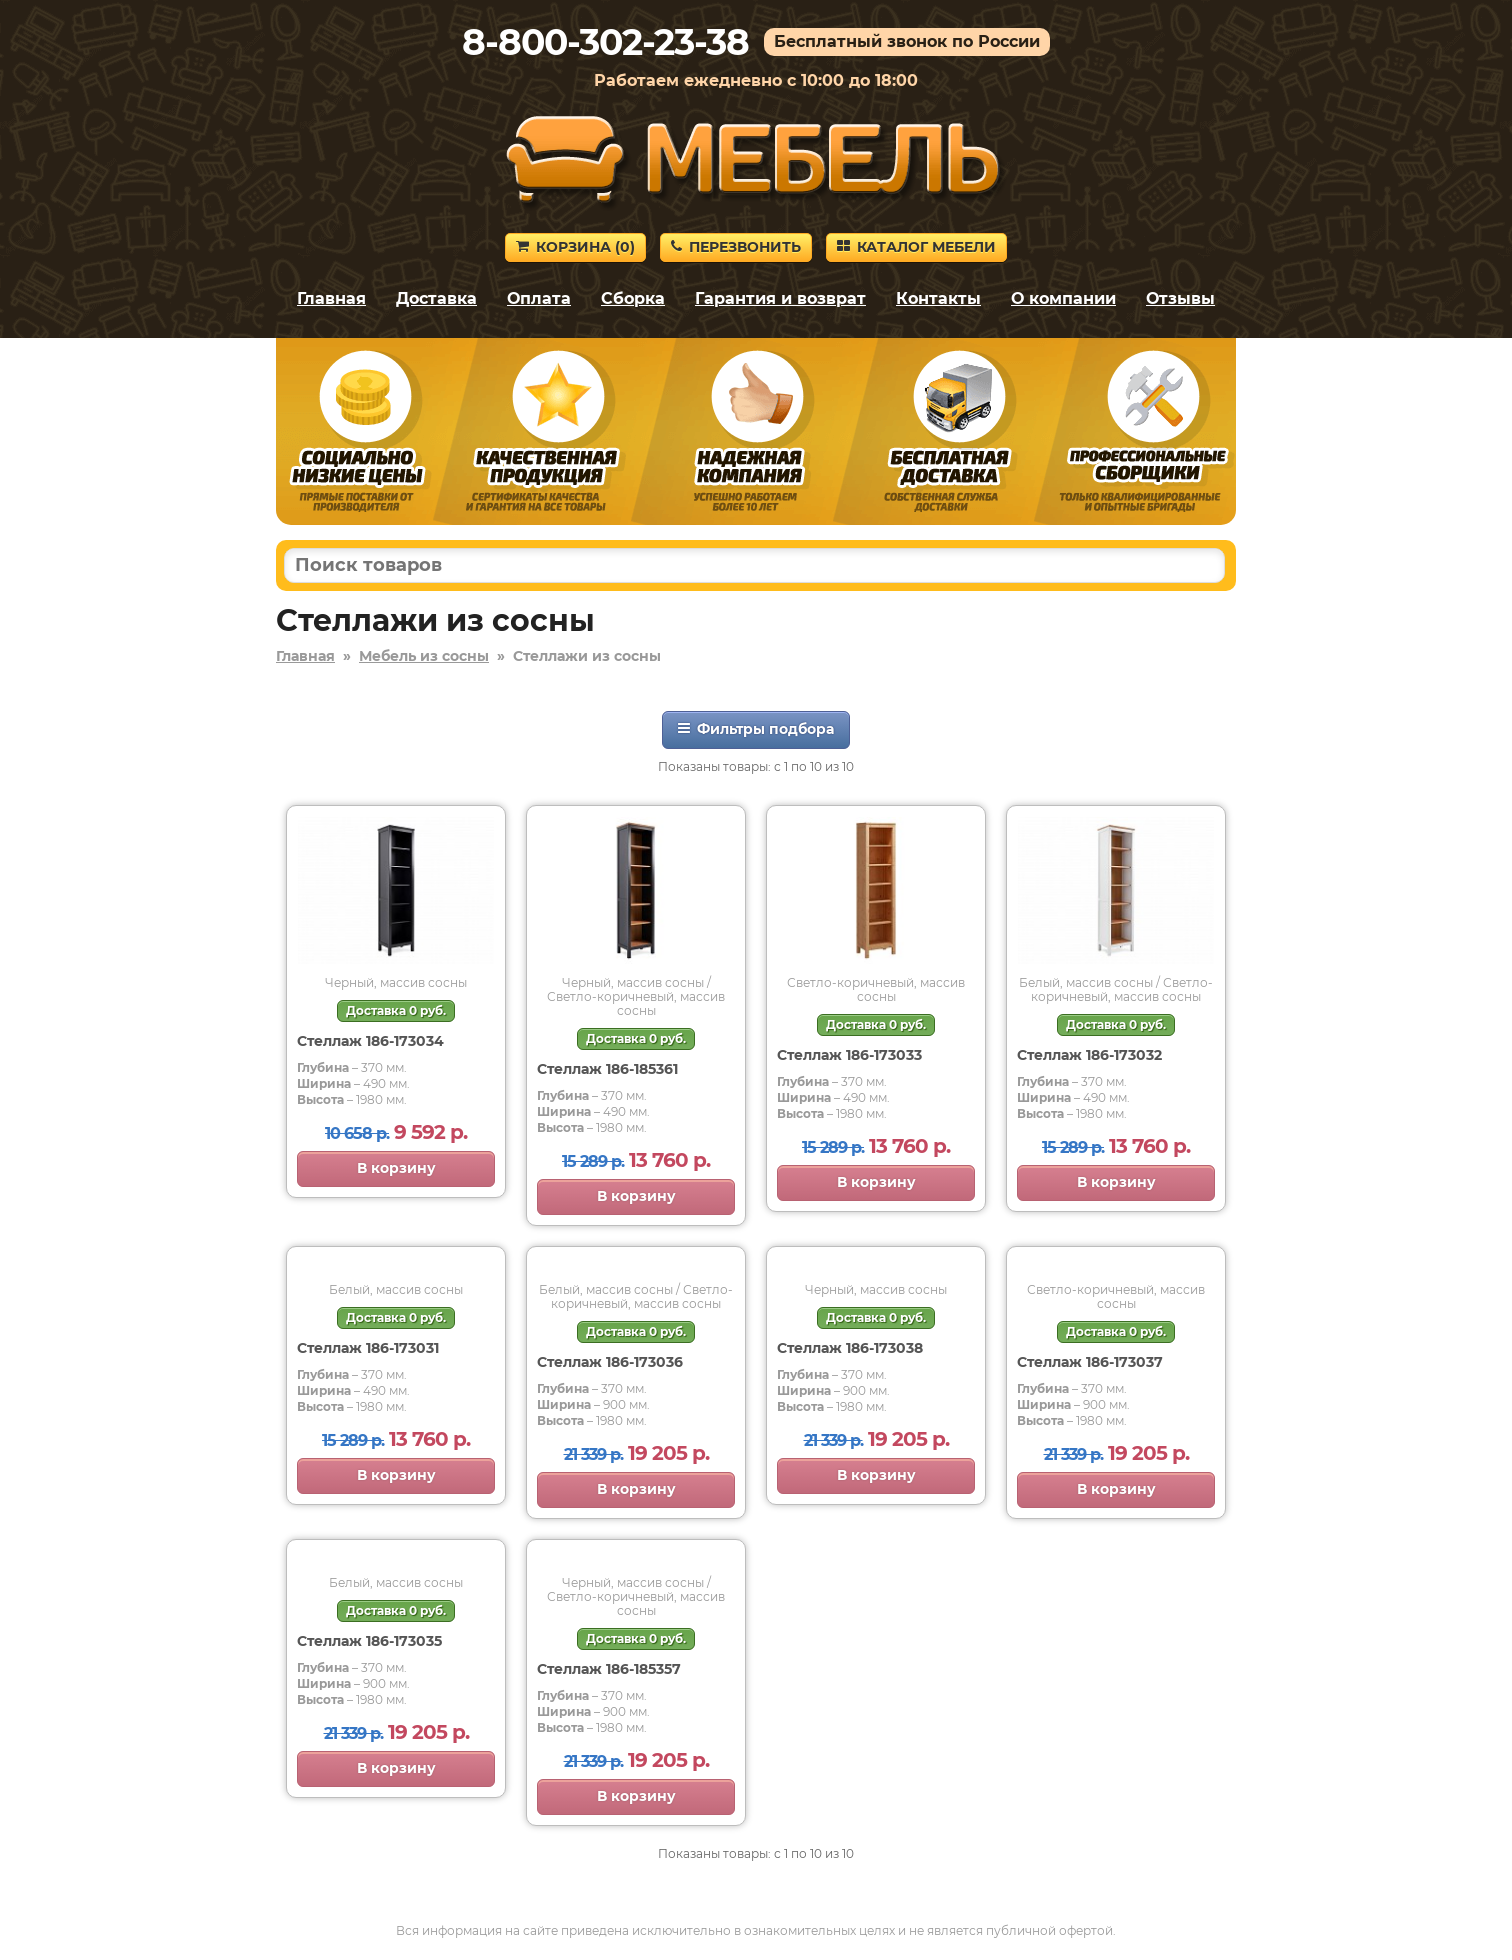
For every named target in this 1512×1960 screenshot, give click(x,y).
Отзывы (1180, 298)
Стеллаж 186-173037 (1090, 1362)
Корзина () (575, 247)
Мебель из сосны (424, 656)
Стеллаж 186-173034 (370, 1041)
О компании (1063, 298)
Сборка (633, 298)
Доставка (436, 298)
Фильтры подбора (756, 729)
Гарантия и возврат (780, 298)
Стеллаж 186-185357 (609, 1669)
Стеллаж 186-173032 (1089, 1055)
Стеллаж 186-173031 (368, 1348)
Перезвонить (736, 247)
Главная (331, 298)
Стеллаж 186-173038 (850, 1348)
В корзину (396, 1168)
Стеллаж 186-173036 (610, 1362)
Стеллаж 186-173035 (369, 1641)
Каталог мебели (916, 247)
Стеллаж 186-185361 (607, 1069)
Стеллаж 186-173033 (849, 1055)
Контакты (938, 298)
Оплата (539, 298)
